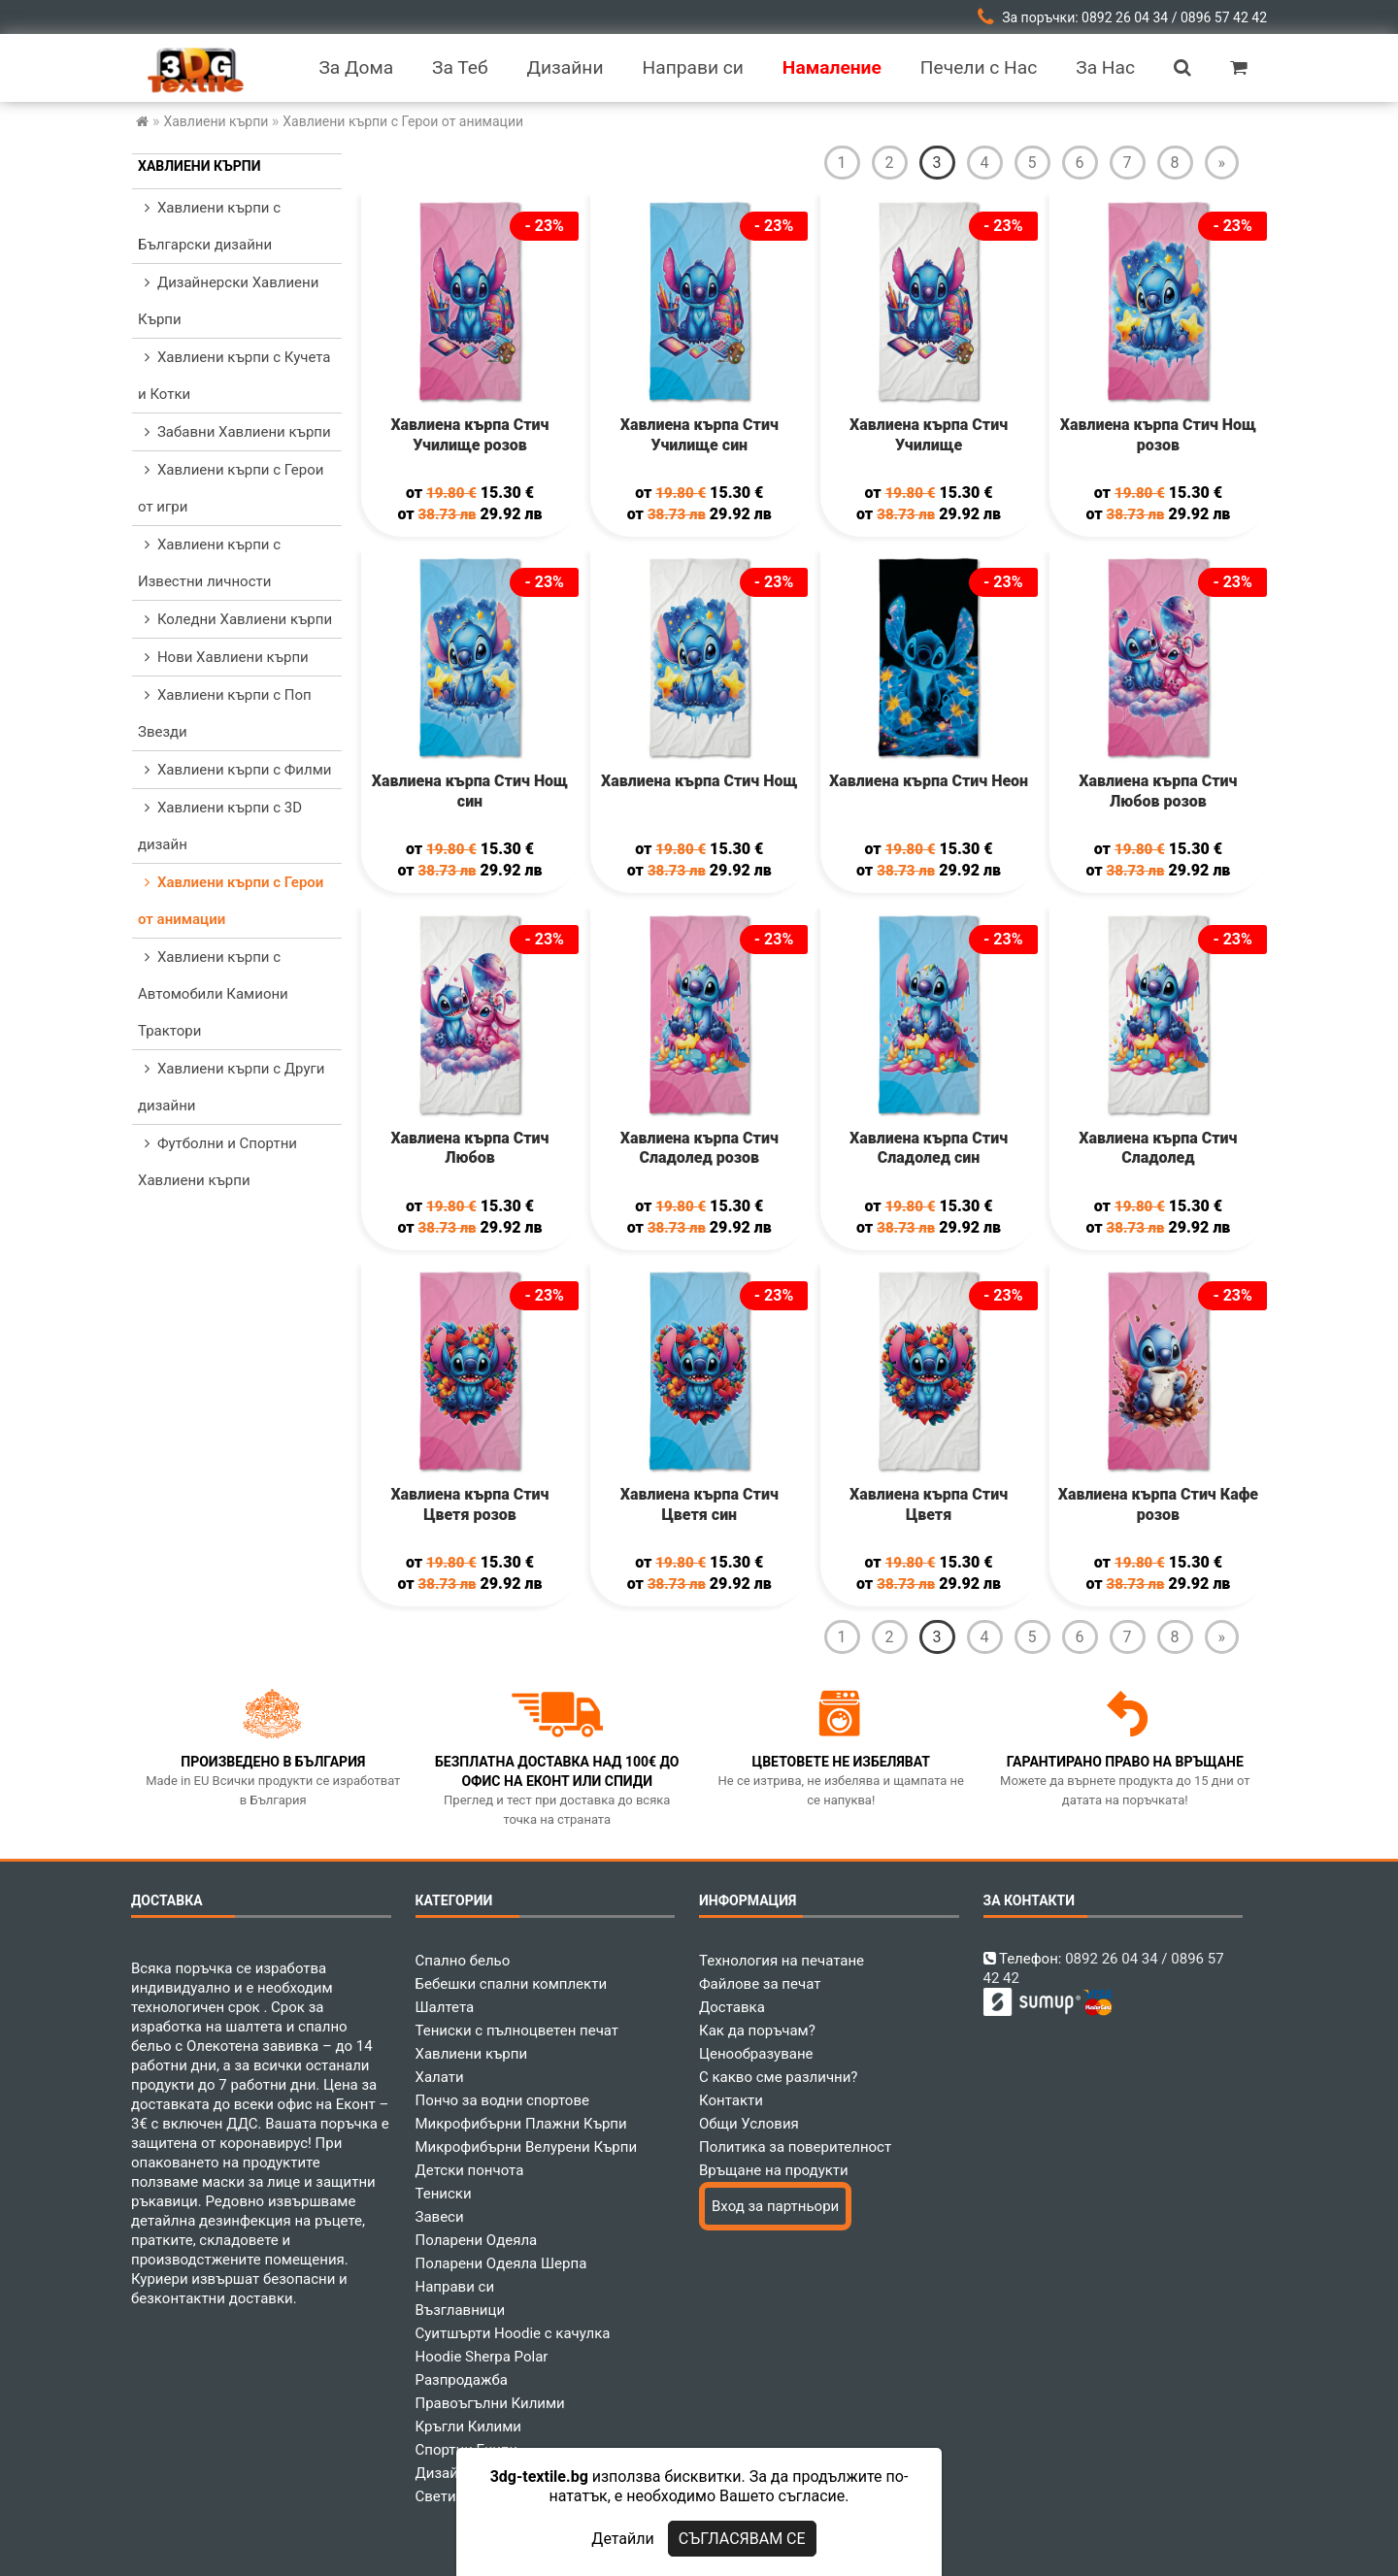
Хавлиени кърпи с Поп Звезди (225, 713)
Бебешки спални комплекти (512, 1984)
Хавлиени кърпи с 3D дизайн (220, 826)
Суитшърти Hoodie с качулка (513, 2333)
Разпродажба (462, 2380)
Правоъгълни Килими (490, 2403)
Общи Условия (749, 2123)
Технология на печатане (781, 1960)
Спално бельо (463, 1960)
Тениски (444, 2193)
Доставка (732, 2007)
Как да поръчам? (757, 2030)
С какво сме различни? (778, 2077)
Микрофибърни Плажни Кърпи (521, 2123)
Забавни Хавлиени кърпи (234, 432)
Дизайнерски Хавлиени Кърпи (228, 301)
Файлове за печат (759, 1984)
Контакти (731, 2100)
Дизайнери (453, 2473)
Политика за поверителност (795, 2147)
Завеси (440, 2217)
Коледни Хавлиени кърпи (235, 619)
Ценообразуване (756, 2054)
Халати (440, 2077)
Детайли (622, 2538)
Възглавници (461, 2310)
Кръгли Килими (469, 2426)
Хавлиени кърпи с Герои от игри (230, 488)
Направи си (455, 2286)
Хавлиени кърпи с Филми (234, 769)
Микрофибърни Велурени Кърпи (527, 2147)
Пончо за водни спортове (502, 2100)
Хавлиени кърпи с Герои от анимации (230, 901)
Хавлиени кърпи (199, 166)
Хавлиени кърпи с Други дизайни (231, 1087)
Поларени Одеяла (477, 2240)
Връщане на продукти (774, 2170)
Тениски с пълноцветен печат (517, 2030)
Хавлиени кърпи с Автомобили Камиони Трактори (213, 994)
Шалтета (445, 2007)
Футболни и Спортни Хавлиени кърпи (217, 1162)
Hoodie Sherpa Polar (482, 2356)
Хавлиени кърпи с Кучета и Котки (234, 375)
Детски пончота (470, 2170)
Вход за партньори (775, 2206)
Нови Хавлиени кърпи (223, 657)
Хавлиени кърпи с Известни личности (209, 563)
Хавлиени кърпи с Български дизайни (209, 226)
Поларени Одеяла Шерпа (501, 2263)
